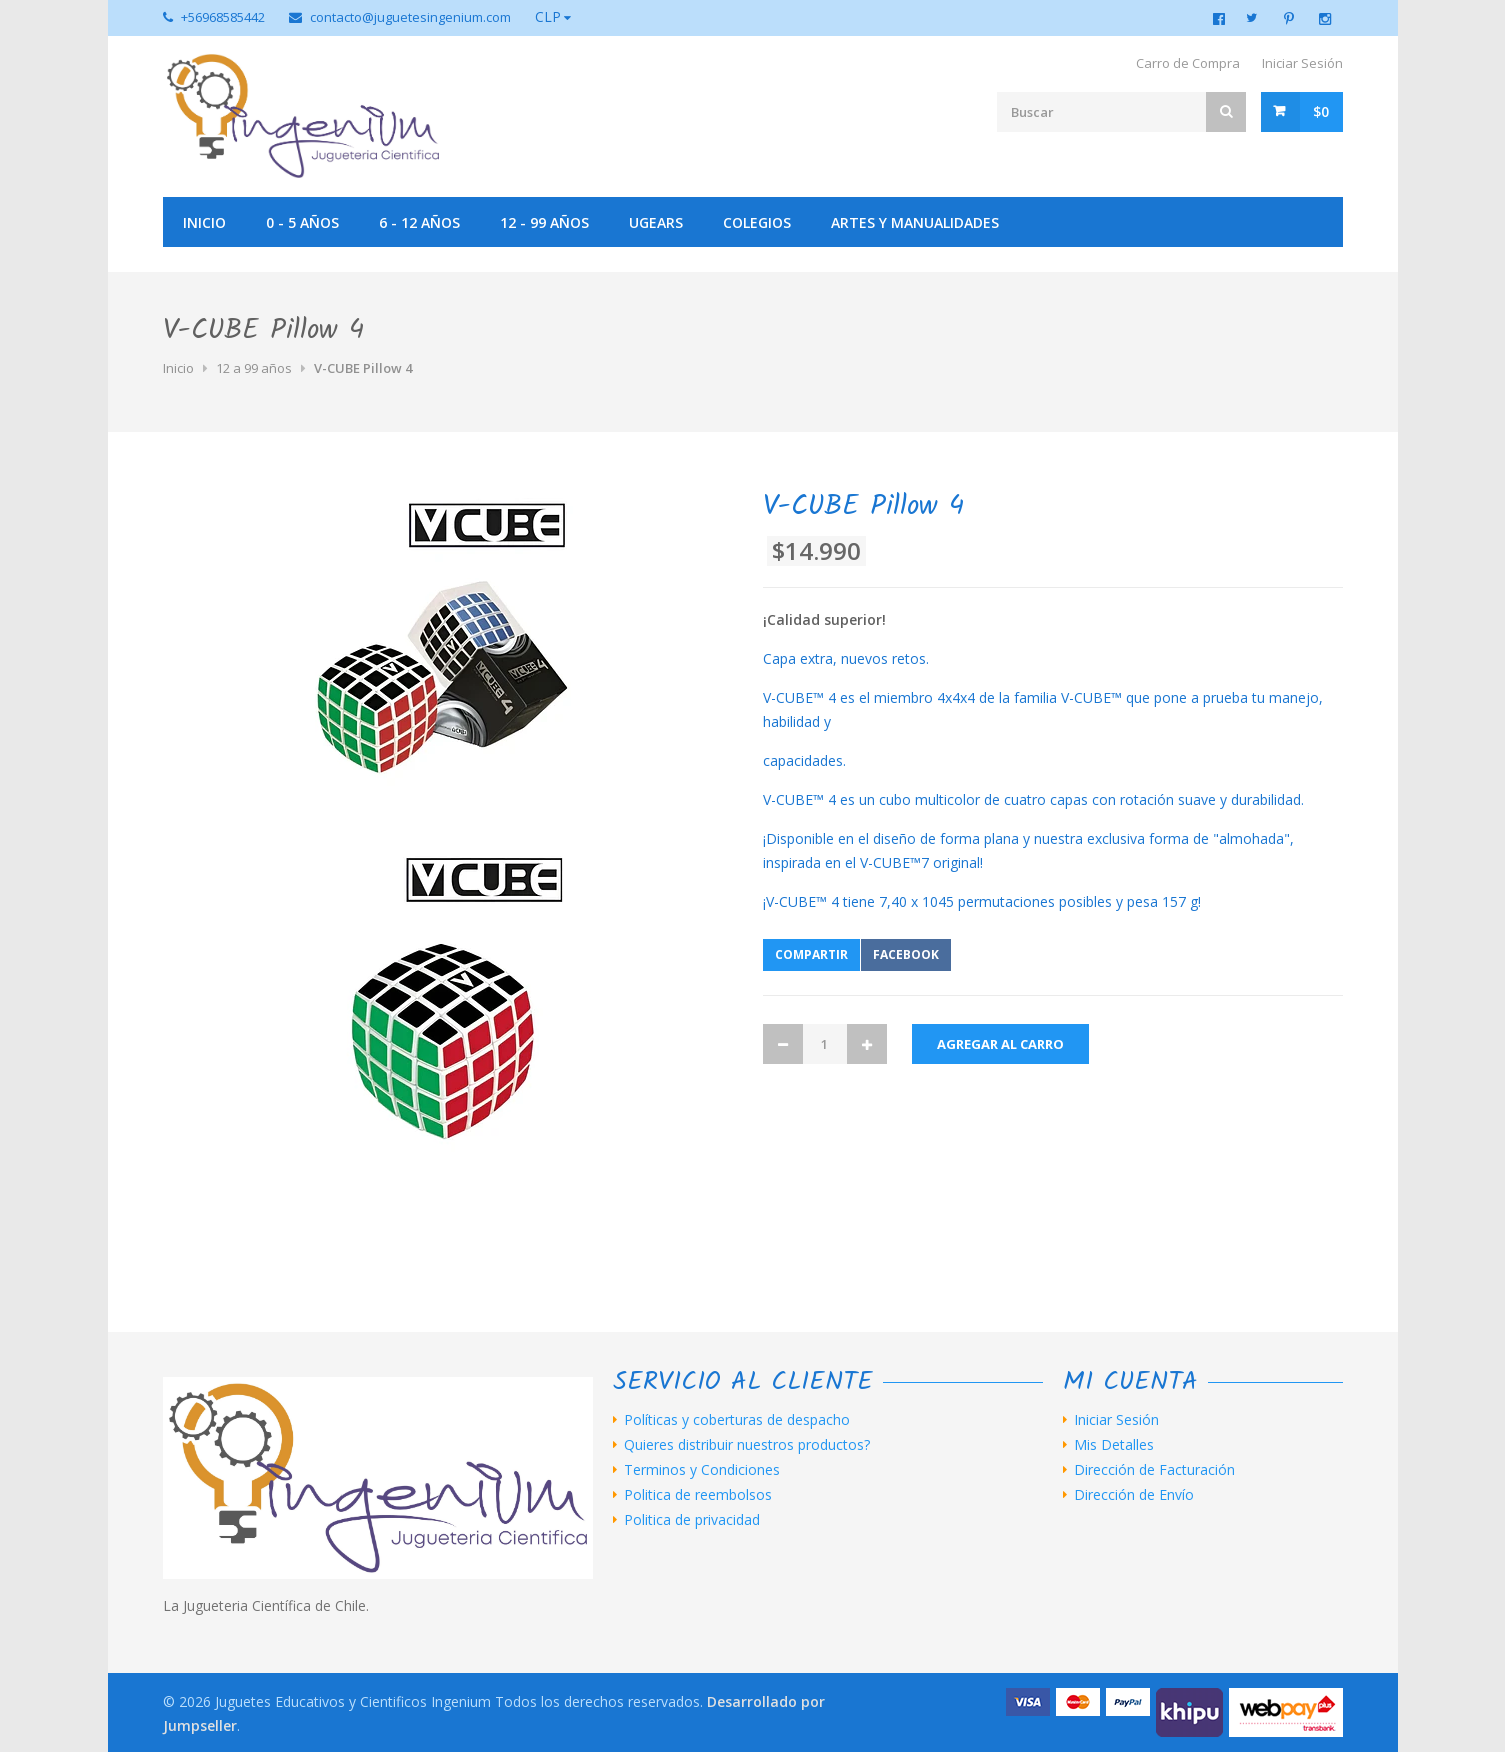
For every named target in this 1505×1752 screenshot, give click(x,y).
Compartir (811, 954)
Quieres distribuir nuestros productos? (747, 1445)
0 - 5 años (302, 222)
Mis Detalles (1114, 1445)
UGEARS (656, 222)
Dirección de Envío (1134, 1495)
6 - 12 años (419, 222)
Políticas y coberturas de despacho (737, 1420)
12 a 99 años (254, 368)
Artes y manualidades (915, 222)
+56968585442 (223, 17)
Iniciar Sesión (1302, 63)
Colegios (757, 222)
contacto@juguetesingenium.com (410, 17)
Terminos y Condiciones (702, 1470)
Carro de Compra (1188, 63)
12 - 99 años (544, 222)
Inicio (204, 222)
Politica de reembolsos (698, 1495)
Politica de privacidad (692, 1520)
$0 (1321, 111)
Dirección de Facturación (1154, 1470)
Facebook (906, 954)
